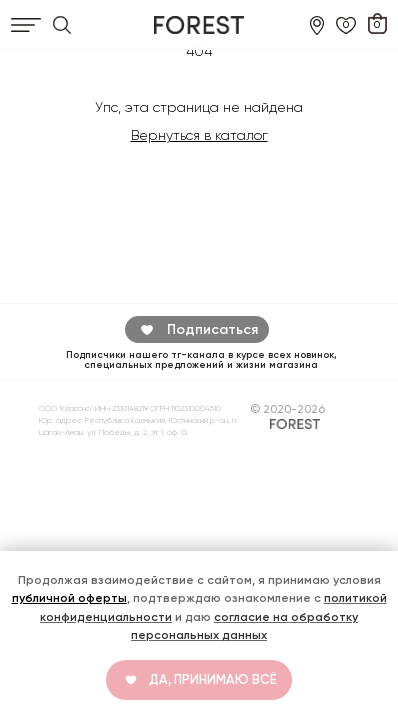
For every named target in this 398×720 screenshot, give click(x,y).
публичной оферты (69, 598)
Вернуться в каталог (199, 135)
